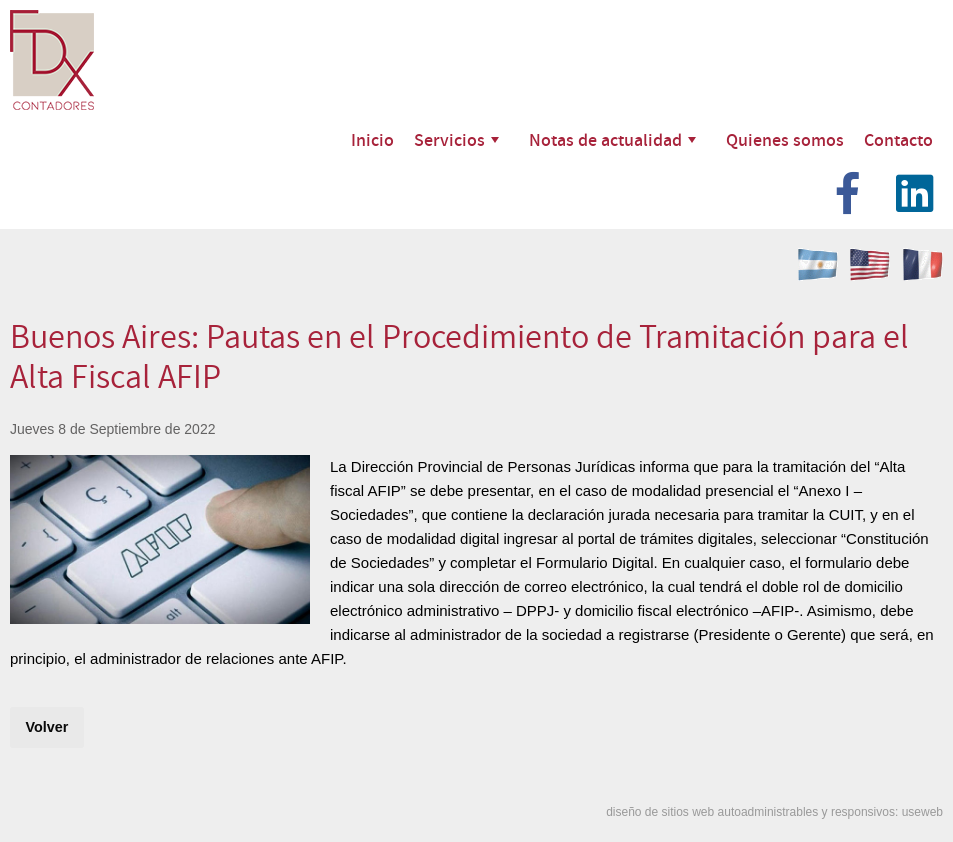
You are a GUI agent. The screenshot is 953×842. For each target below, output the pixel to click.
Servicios (456, 139)
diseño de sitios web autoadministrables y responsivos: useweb (774, 812)
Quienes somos (785, 139)
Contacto (898, 139)
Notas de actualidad (612, 139)
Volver (46, 727)
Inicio (372, 139)
